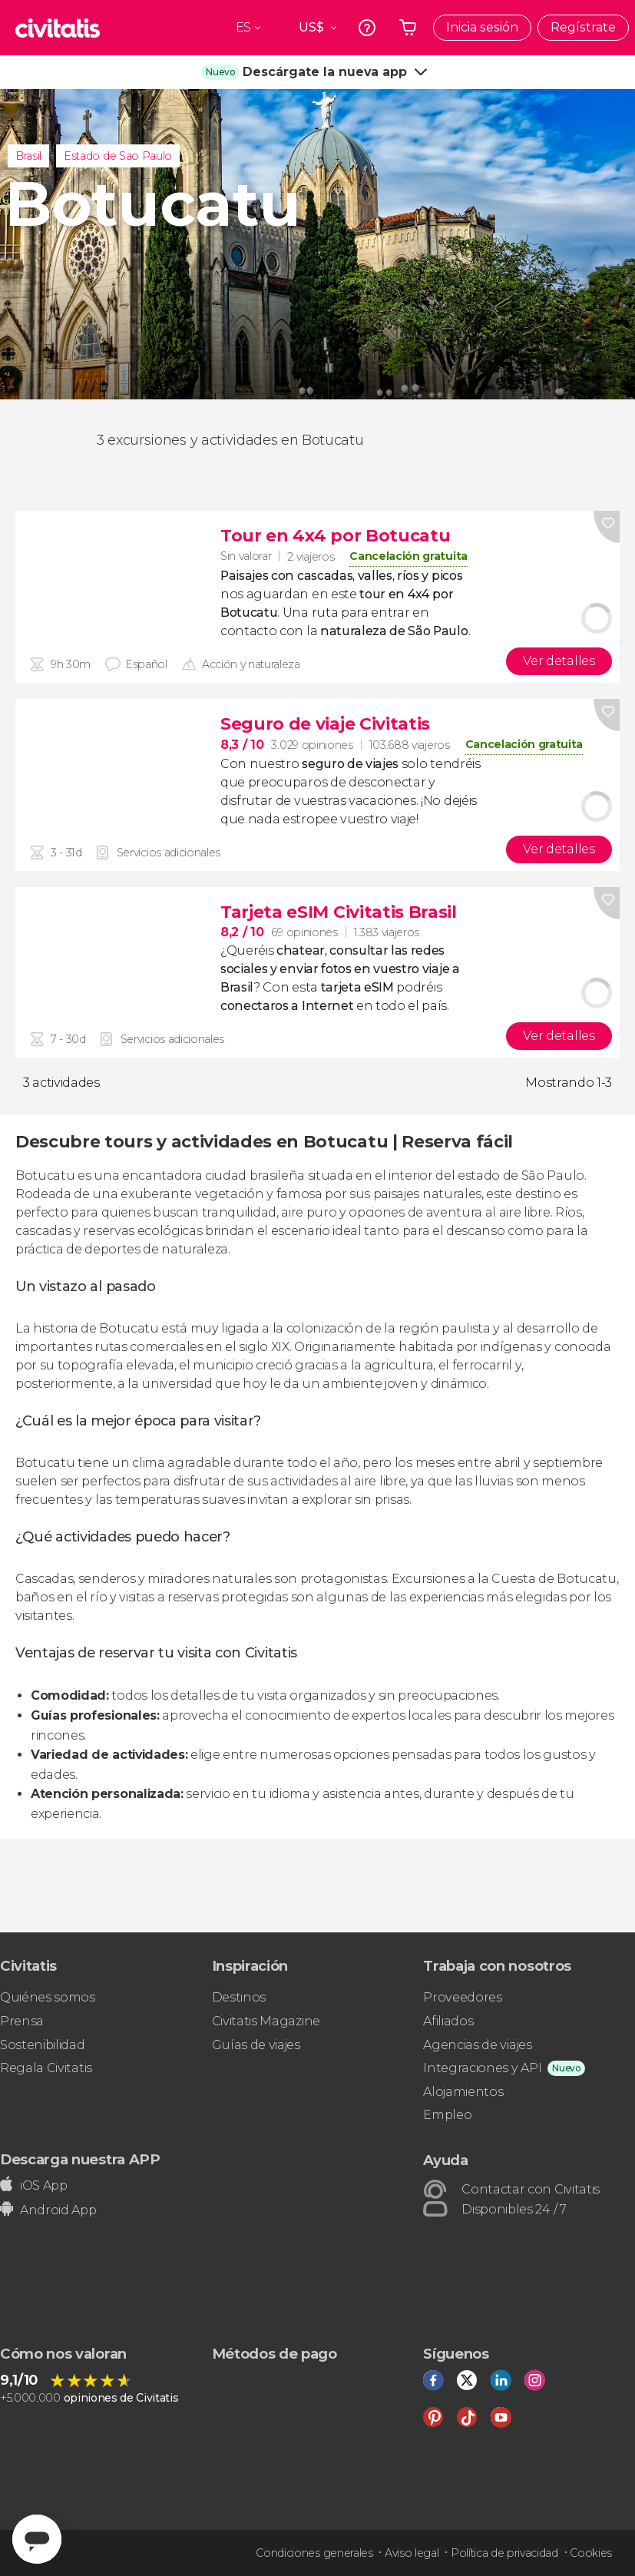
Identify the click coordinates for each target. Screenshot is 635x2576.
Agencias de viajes (477, 2045)
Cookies (591, 2553)
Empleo (447, 2114)
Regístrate (583, 27)
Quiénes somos (47, 1997)
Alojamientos (463, 2091)
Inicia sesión (482, 27)
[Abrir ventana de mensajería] (36, 2539)
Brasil (28, 156)
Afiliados (448, 2021)
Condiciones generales (314, 2553)
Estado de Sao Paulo (118, 156)
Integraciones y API (482, 2068)
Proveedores (462, 1997)
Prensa (22, 2021)
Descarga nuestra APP (80, 2159)
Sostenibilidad (42, 2045)
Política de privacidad (504, 2553)
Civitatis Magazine (266, 2021)
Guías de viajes (256, 2045)
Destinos (239, 1997)
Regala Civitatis (46, 2068)
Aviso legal (411, 2553)
